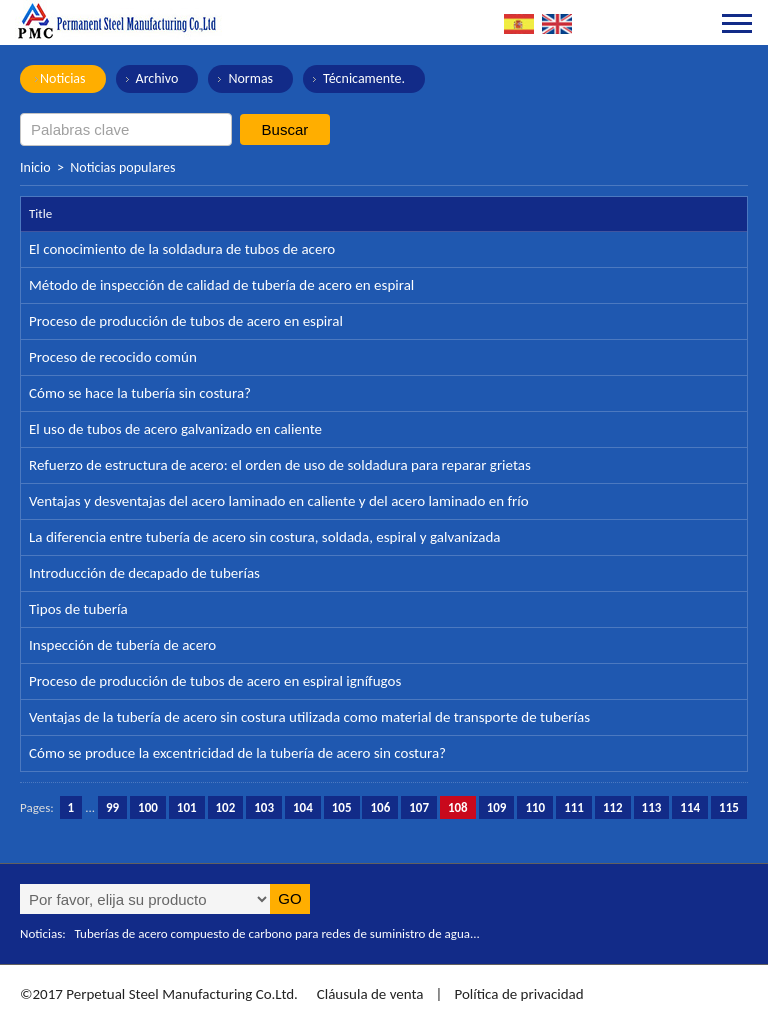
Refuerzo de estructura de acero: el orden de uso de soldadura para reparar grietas (280, 465)
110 (535, 807)
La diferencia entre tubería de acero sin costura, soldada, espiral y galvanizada (264, 537)
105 (342, 807)
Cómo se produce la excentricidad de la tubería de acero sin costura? (237, 753)
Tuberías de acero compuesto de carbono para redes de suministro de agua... (277, 933)
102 (226, 807)
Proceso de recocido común (113, 357)
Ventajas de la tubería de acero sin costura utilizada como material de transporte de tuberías (309, 717)
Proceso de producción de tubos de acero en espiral (186, 321)
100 (148, 807)
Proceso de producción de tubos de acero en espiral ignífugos (215, 681)
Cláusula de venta (368, 994)
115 (729, 807)
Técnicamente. (364, 78)
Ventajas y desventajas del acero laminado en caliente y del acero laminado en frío (279, 501)
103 (264, 807)
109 (497, 807)
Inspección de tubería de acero (122, 645)
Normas (250, 78)
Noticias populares (122, 167)
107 (419, 807)
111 (574, 807)
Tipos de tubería (78, 609)
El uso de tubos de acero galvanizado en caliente (175, 429)
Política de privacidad (518, 994)
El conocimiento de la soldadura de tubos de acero (182, 249)
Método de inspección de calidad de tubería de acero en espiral (221, 285)
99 (112, 807)
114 (690, 807)
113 (652, 807)
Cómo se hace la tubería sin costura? (140, 393)
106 (380, 807)
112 (613, 807)
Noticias (63, 78)
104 (303, 807)
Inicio (35, 167)
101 (187, 807)
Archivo (157, 78)
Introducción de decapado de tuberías (144, 573)
